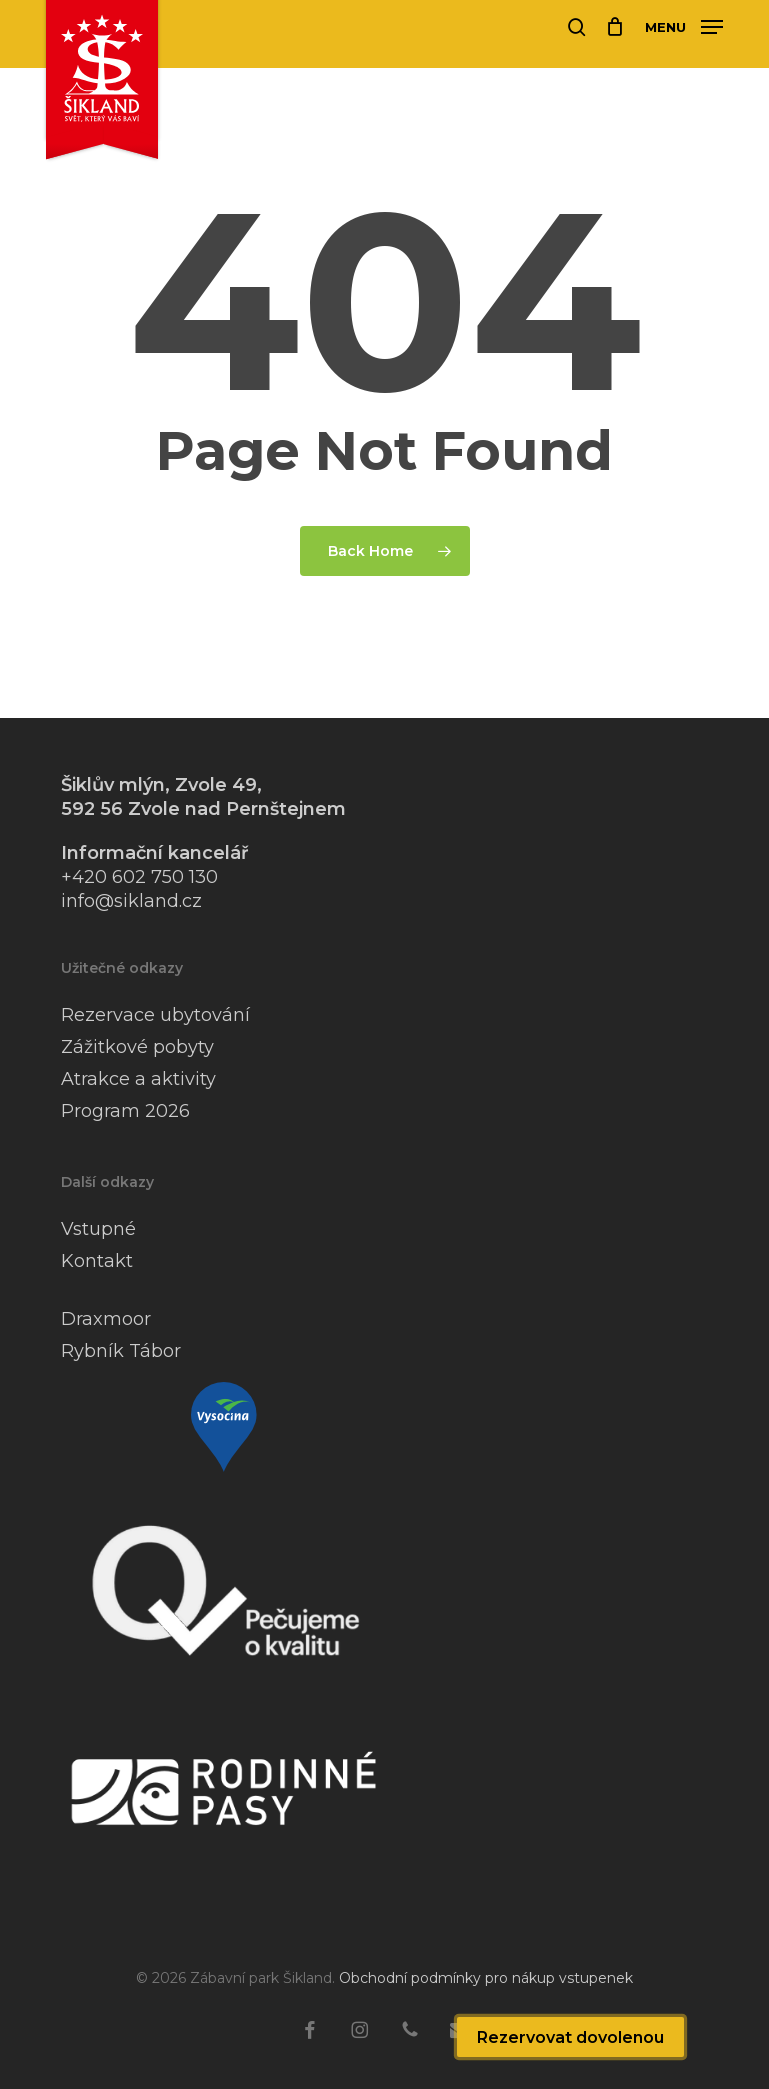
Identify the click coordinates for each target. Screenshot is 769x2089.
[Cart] (615, 27)
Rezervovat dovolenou (570, 2037)
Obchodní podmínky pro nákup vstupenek (486, 1978)
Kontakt (97, 1261)
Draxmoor (106, 1319)
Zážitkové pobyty (137, 1047)
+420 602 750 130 (139, 877)
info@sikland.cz (131, 901)
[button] (684, 26)
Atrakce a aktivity (138, 1079)
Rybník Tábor (121, 1351)
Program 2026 (125, 1111)
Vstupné (98, 1229)
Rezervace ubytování (155, 1015)
